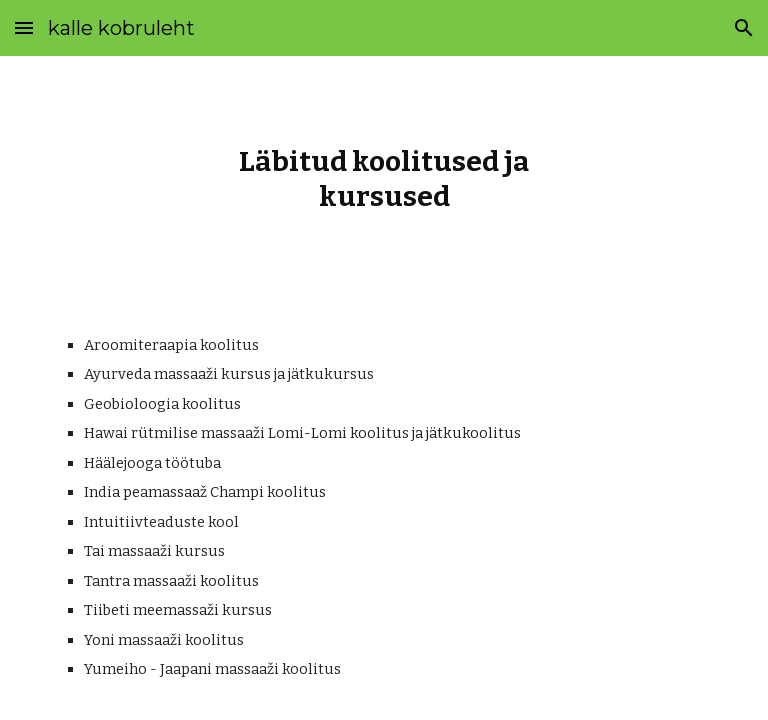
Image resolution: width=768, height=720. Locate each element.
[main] (383, 179)
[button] (24, 27)
